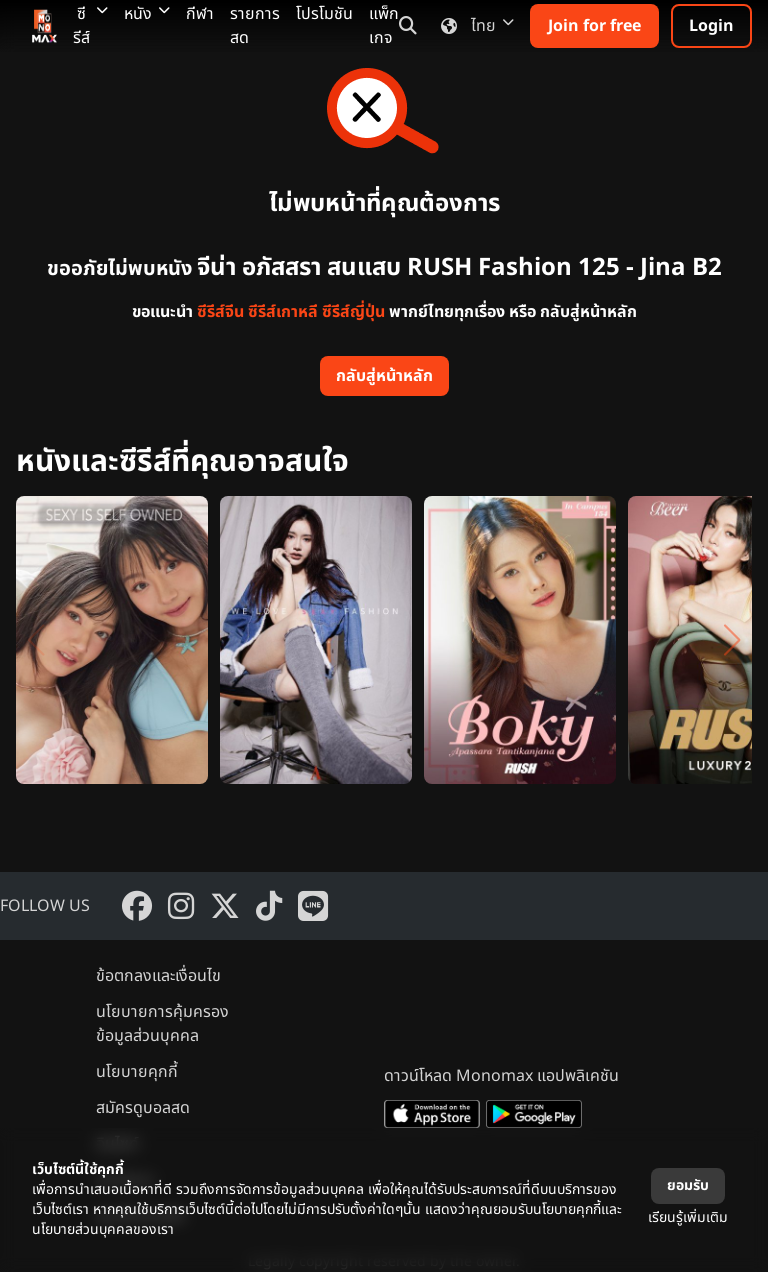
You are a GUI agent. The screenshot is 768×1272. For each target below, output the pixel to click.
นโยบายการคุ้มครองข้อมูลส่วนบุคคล (162, 1024)
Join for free (594, 26)
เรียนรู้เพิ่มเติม (688, 1217)
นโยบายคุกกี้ (137, 1072)
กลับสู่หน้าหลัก (384, 376)
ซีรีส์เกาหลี (283, 312)
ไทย (473, 26)
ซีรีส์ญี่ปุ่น (353, 312)
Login (711, 26)
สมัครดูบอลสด (143, 1108)
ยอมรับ (688, 1185)
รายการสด (255, 26)
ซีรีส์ (90, 26)
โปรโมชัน (324, 14)
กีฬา (200, 14)
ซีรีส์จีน (220, 312)
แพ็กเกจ (384, 26)
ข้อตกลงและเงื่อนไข (158, 976)
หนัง (147, 14)
